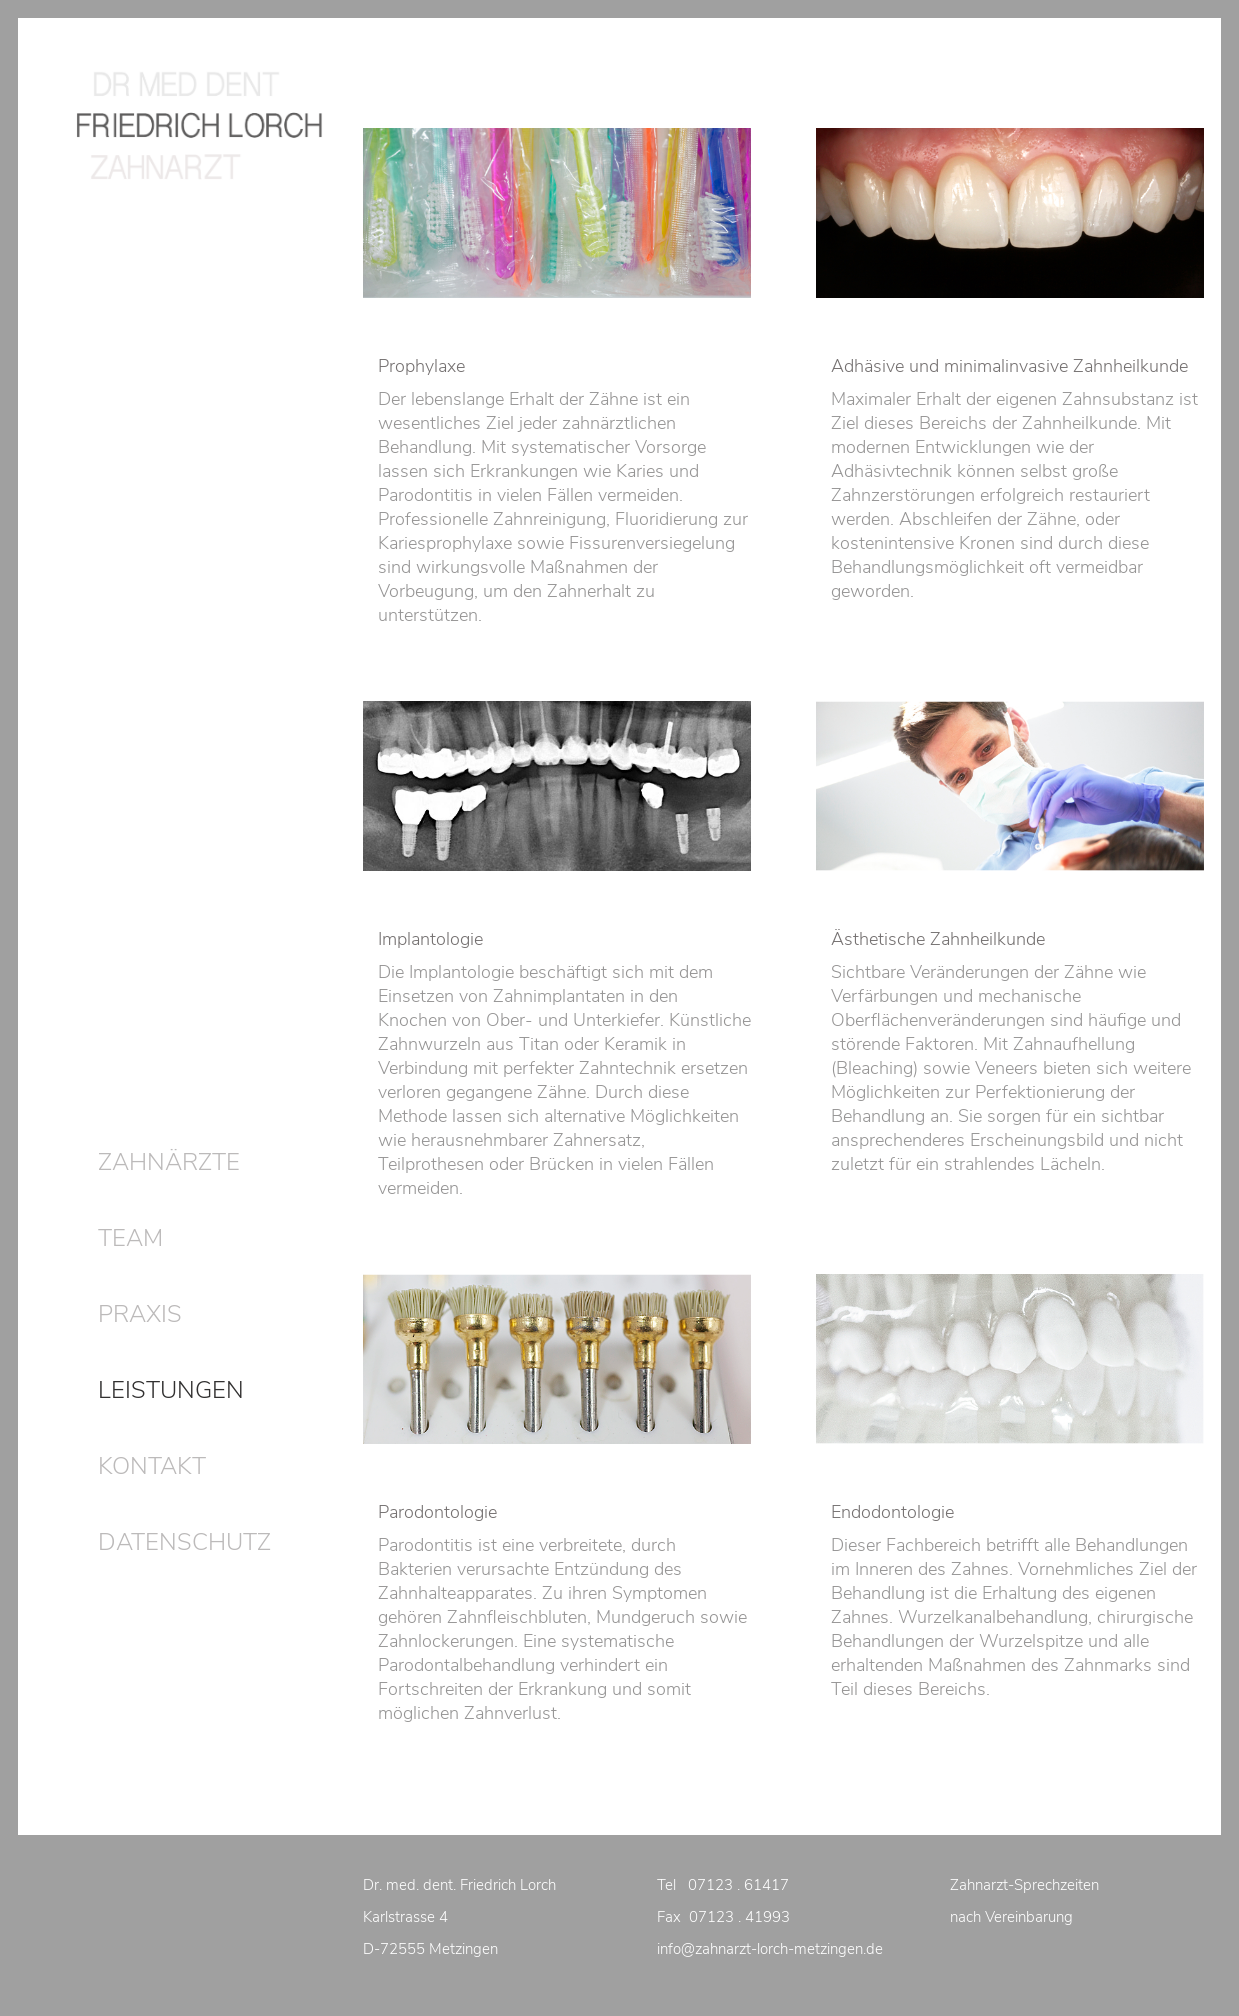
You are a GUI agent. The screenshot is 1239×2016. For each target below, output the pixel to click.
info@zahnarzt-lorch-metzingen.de (770, 1949)
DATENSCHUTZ (184, 1542)
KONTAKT (152, 1466)
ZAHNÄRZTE (169, 1162)
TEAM (130, 1238)
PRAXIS (140, 1314)
